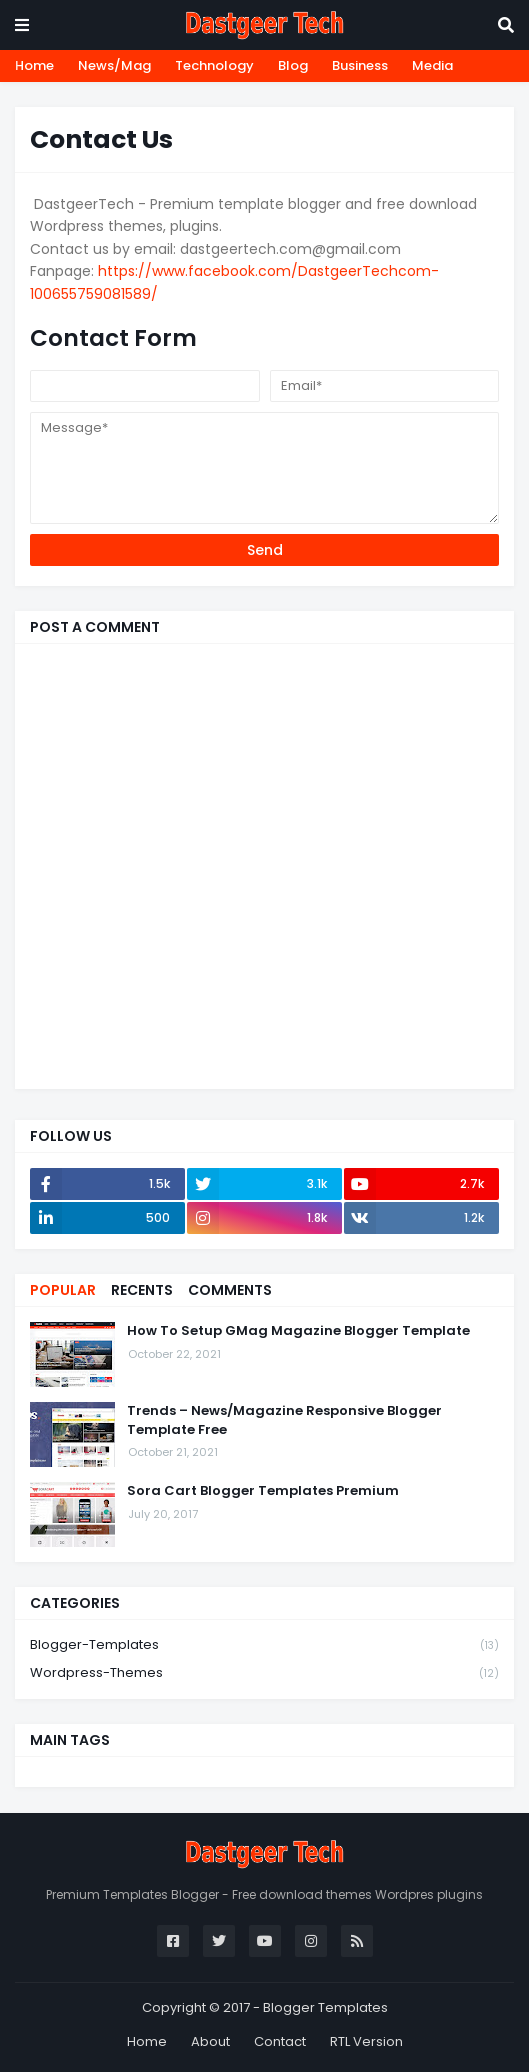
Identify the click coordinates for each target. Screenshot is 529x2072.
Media (432, 65)
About (210, 2041)
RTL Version (366, 2041)
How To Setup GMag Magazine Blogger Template (298, 1331)
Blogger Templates (325, 2007)
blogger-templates (264, 1645)
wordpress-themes (264, 1673)
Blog (293, 65)
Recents (142, 1290)
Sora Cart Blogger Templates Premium (263, 1491)
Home (34, 65)
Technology (214, 65)
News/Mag (114, 65)
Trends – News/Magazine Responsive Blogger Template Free (284, 1420)
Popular (63, 1290)
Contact (280, 2041)
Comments (230, 1290)
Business (360, 65)
